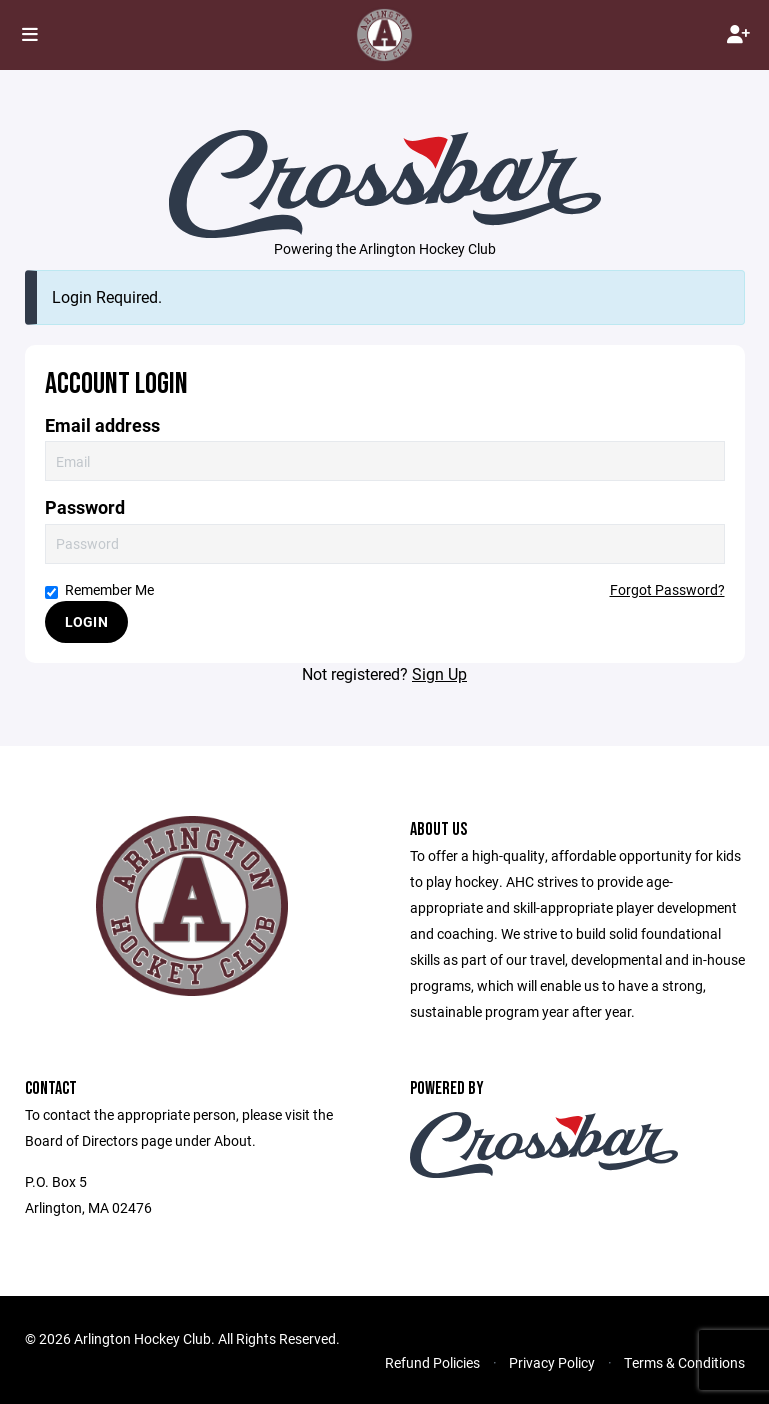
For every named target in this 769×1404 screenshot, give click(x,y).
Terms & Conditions (684, 1362)
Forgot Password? (667, 589)
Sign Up (439, 673)
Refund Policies (432, 1362)
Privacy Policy (552, 1362)
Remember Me (99, 589)
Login (86, 621)
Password (85, 507)
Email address (102, 425)
